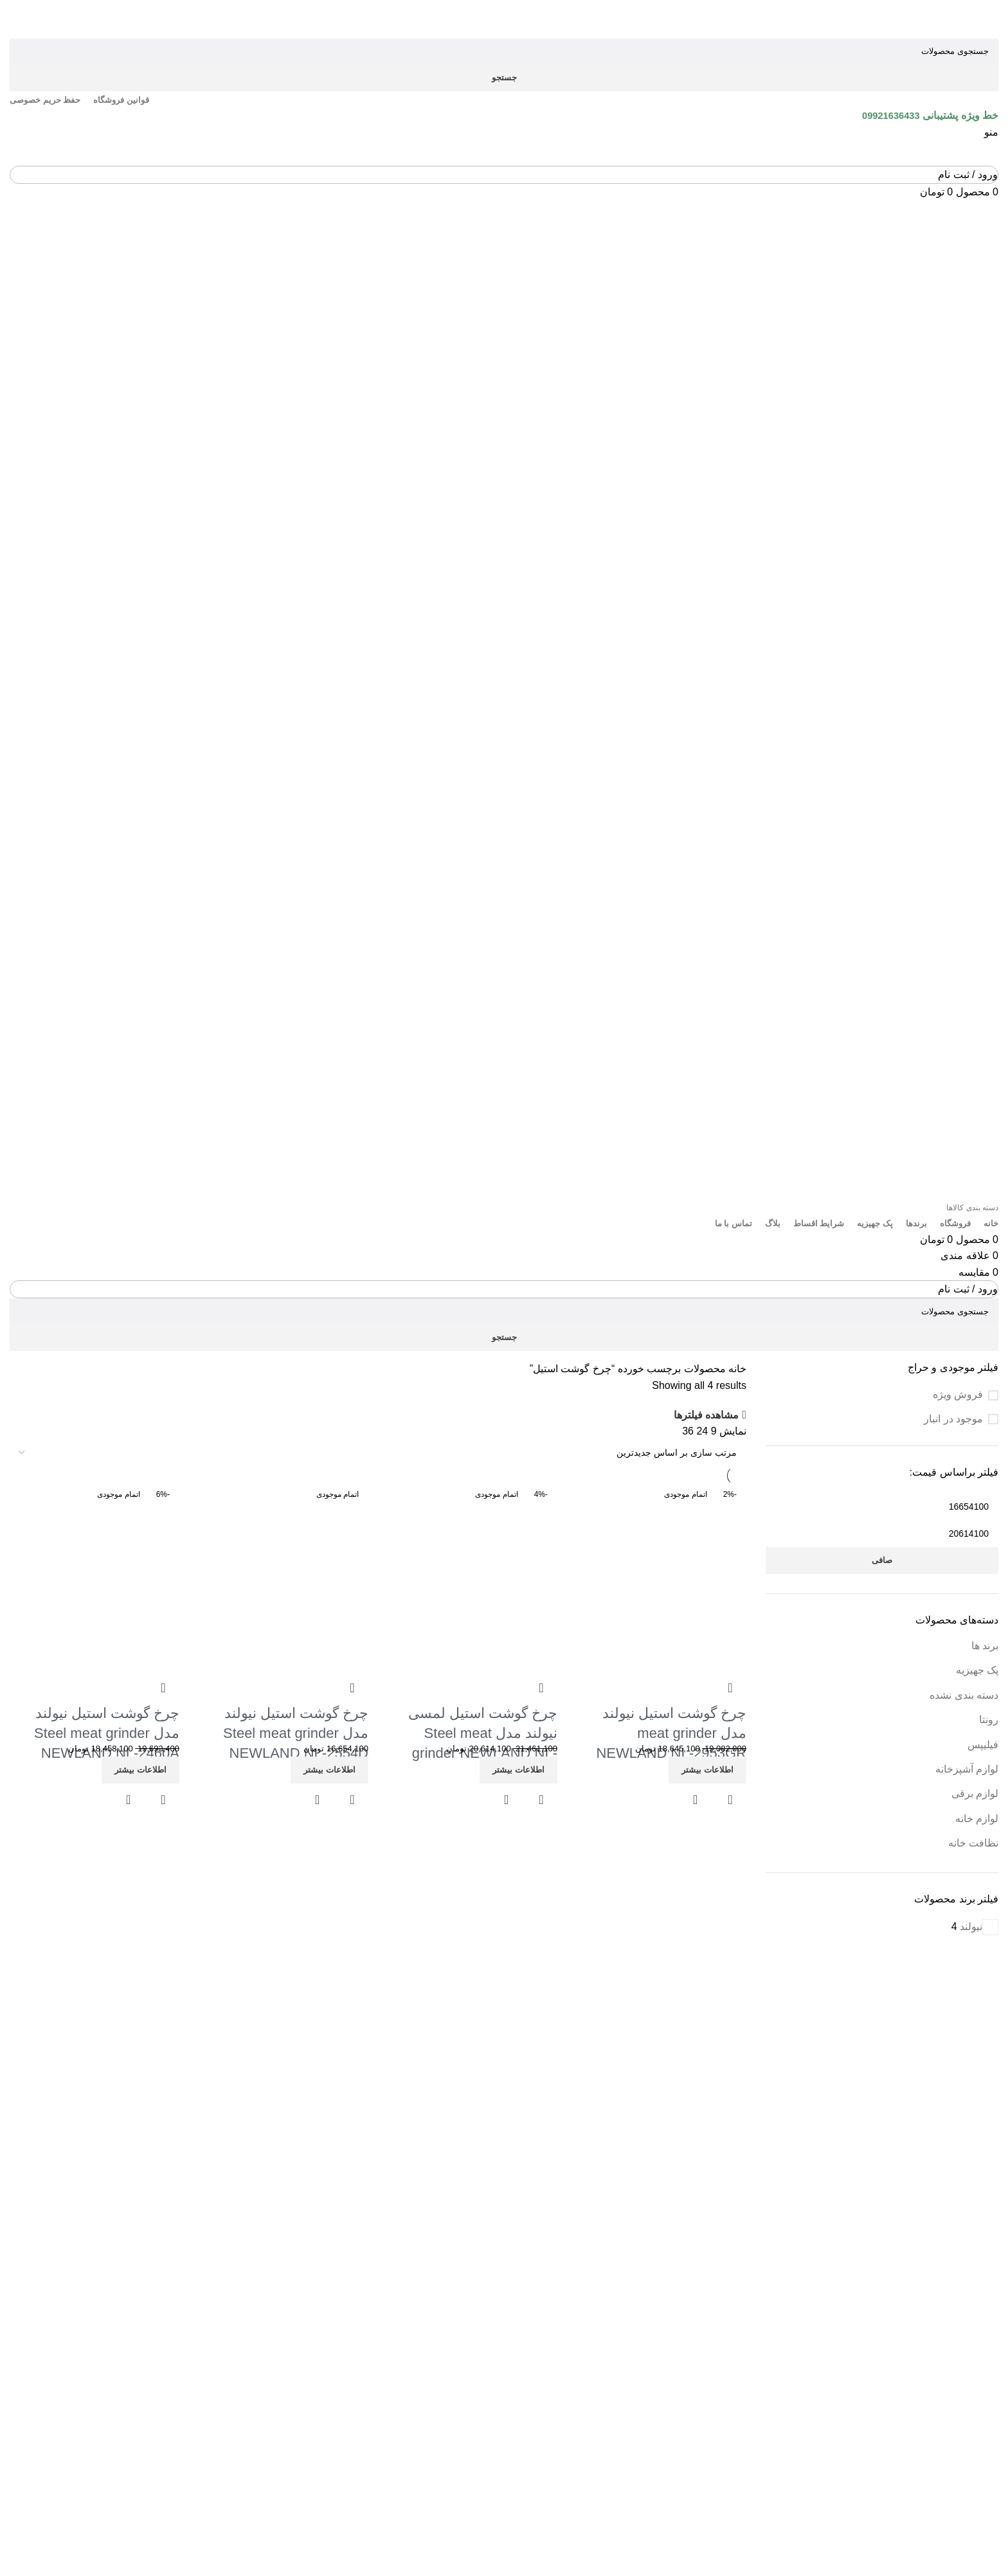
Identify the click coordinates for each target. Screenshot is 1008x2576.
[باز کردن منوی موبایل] (991, 132)
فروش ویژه (958, 1394)
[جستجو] (504, 51)
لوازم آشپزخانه (966, 1769)
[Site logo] (931, 18)
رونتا (988, 1719)
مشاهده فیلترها (706, 1414)
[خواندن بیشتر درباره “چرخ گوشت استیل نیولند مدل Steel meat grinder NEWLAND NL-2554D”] (329, 1770)
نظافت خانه (973, 1843)
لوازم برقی (974, 1793)
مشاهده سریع (696, 1800)
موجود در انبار (953, 1418)
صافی (882, 1560)
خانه (736, 1368)
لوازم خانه (976, 1818)
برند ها (984, 1645)
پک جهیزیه (977, 1670)
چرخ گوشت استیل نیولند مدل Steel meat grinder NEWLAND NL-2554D (295, 1733)
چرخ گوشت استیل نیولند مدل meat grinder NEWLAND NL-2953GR (671, 1733)
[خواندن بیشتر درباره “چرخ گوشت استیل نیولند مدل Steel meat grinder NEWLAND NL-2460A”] (140, 1770)
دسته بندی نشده (964, 1695)
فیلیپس (983, 1744)
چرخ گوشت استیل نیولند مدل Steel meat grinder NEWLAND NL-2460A (106, 1733)
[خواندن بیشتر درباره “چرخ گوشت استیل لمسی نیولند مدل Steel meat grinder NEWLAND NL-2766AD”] (518, 1770)
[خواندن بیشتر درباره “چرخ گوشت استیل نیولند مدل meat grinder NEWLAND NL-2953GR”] (707, 1770)
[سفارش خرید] (378, 1452)
